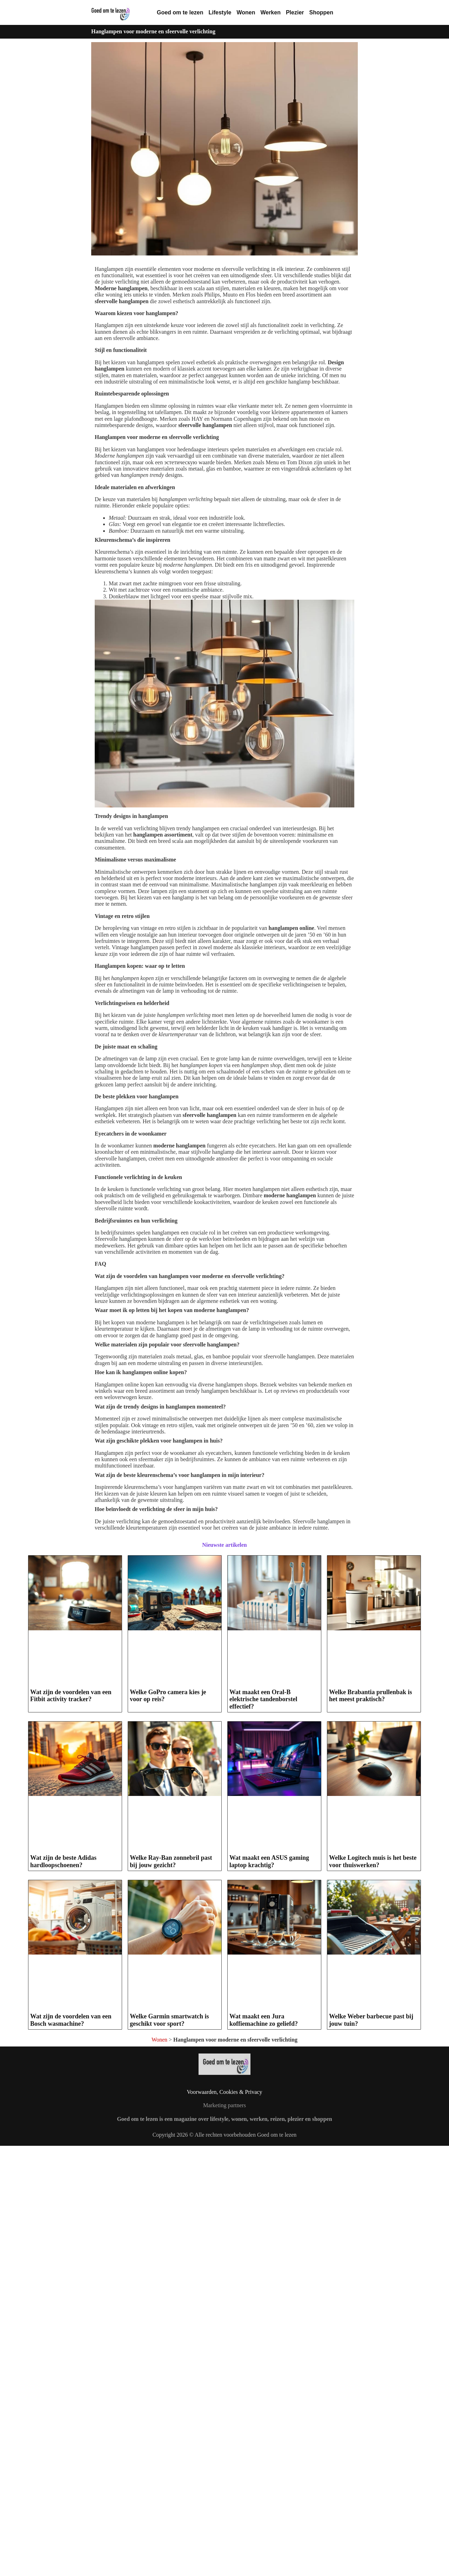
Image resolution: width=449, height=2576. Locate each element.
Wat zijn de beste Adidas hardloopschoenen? (63, 1861)
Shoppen (321, 12)
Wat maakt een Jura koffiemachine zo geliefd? (263, 2020)
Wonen (245, 12)
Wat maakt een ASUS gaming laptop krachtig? (269, 1861)
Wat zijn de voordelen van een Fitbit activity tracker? (71, 1696)
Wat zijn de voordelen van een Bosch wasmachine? (71, 2020)
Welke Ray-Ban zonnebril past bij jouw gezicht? (171, 1861)
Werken (270, 12)
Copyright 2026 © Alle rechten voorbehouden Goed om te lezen (225, 2135)
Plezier (295, 12)
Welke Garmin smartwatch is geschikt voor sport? (169, 2020)
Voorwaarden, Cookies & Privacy (224, 2092)
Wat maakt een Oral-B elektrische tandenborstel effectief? (263, 1699)
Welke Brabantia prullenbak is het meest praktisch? (370, 1696)
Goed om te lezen (180, 12)
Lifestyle (219, 12)
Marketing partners (224, 2105)
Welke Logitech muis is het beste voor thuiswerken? (373, 1861)
